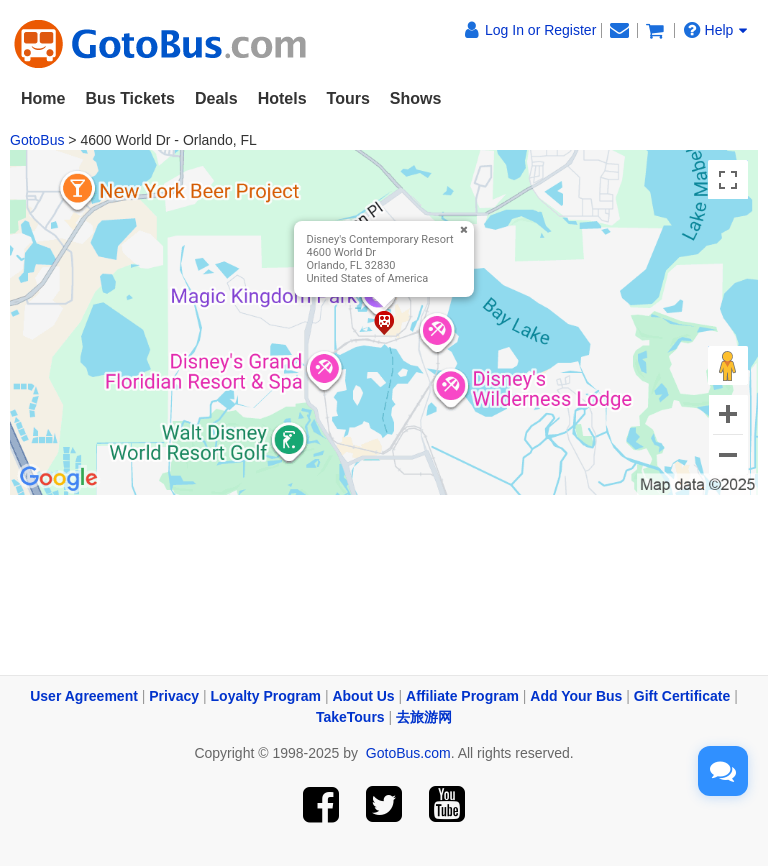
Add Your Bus (576, 696)
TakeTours (350, 717)
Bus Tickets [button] (130, 98)
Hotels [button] (282, 98)
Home (43, 98)
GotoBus (37, 140)
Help (716, 30)
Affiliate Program (462, 696)
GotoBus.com (408, 753)
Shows (416, 98)
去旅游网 (424, 717)
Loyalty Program (266, 696)
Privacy (174, 696)
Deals (216, 98)
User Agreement (84, 696)
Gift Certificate (682, 696)
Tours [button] (348, 98)
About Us (363, 696)
